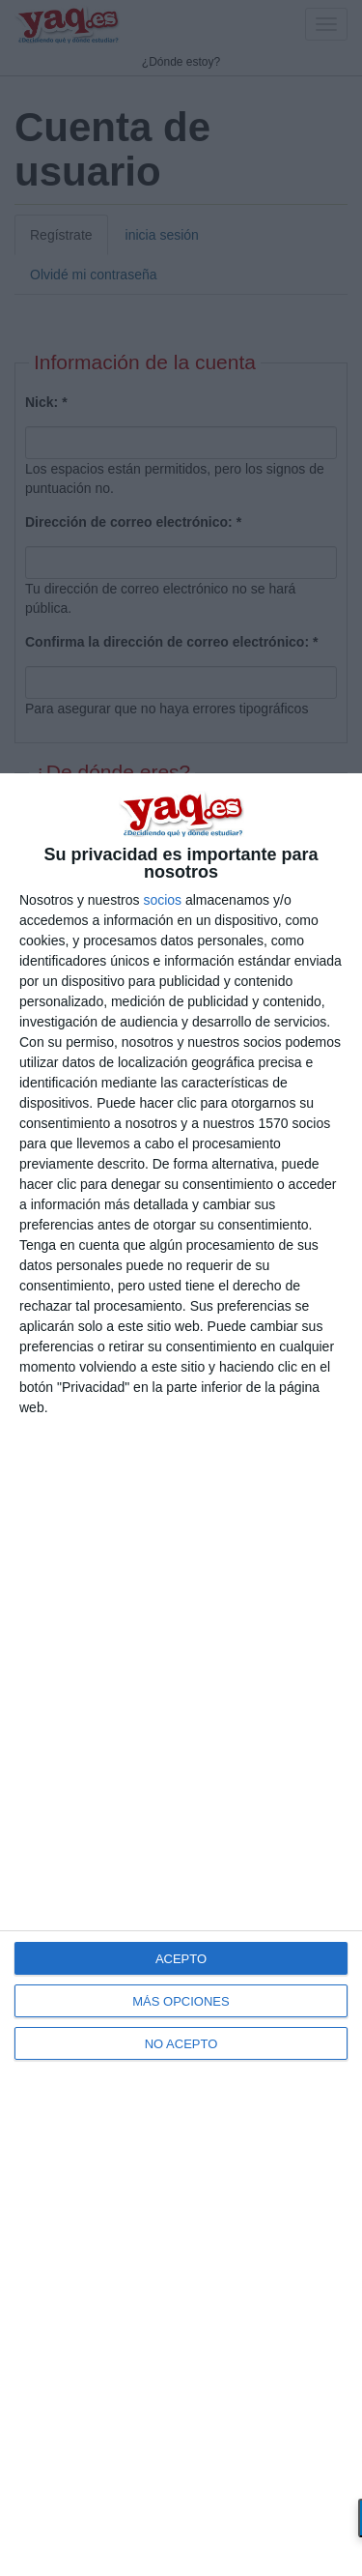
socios (162, 900)
